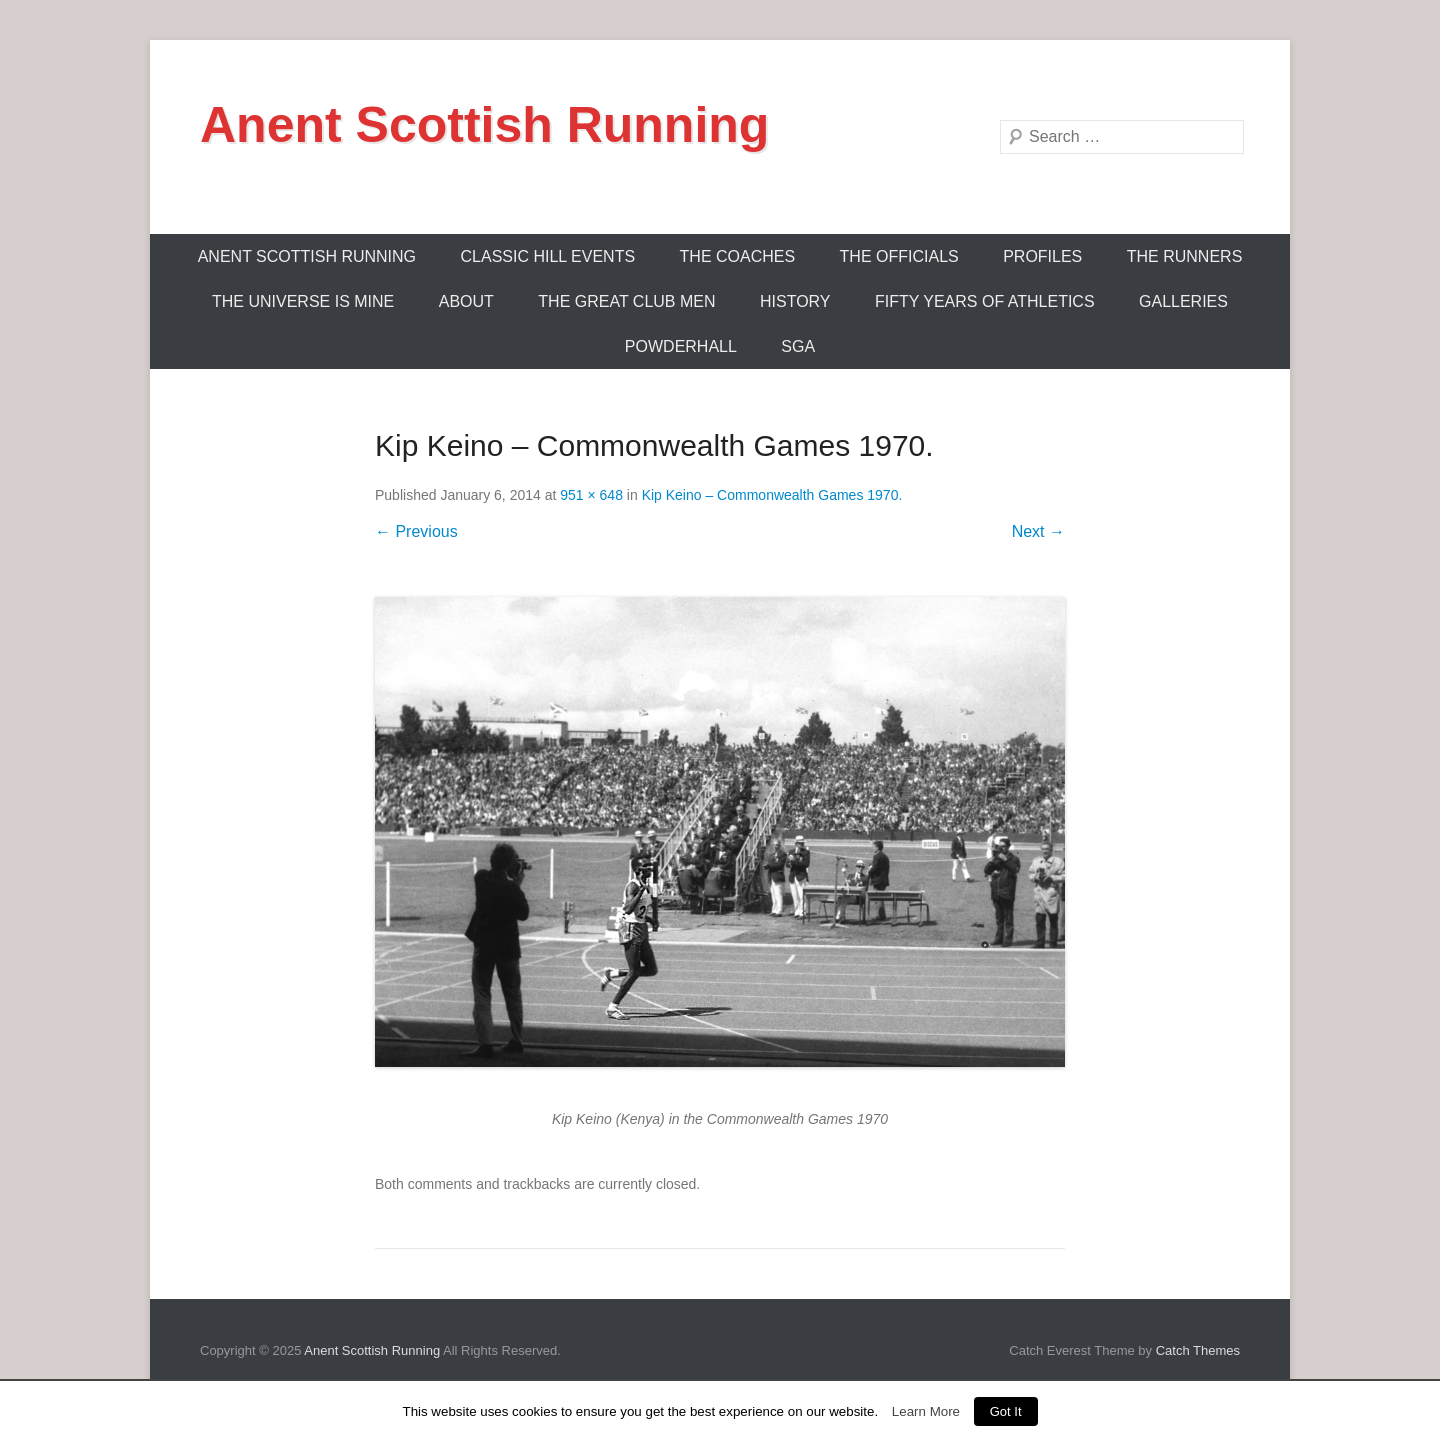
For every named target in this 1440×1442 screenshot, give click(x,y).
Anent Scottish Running (484, 125)
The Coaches (738, 256)
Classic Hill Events (548, 256)
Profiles (1042, 256)
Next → (1038, 531)
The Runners (1185, 256)
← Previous (416, 531)
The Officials (899, 256)
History (795, 301)
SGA (798, 346)
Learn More (926, 1411)
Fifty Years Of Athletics (985, 301)
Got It (1006, 1411)
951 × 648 (591, 495)
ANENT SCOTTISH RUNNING (307, 256)
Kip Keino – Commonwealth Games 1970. (772, 495)
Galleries (1183, 301)
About (466, 301)
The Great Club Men (626, 301)
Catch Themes (1198, 1350)
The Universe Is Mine (303, 301)
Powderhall (681, 346)
